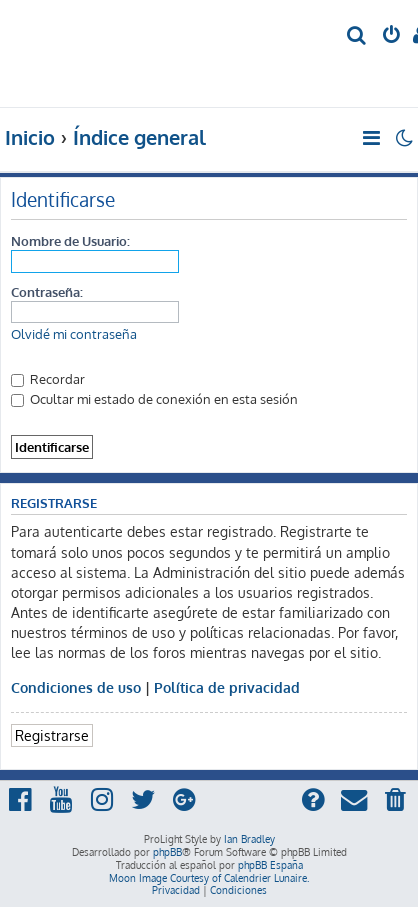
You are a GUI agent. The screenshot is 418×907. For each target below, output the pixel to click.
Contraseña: (47, 291)
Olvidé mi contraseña (74, 334)
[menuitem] (357, 36)
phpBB (167, 852)
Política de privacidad (227, 687)
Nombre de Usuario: (70, 240)
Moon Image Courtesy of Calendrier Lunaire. (209, 878)
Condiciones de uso (76, 687)
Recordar (48, 378)
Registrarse (52, 735)
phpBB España (270, 865)
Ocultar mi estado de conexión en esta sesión (154, 398)
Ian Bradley (249, 839)
